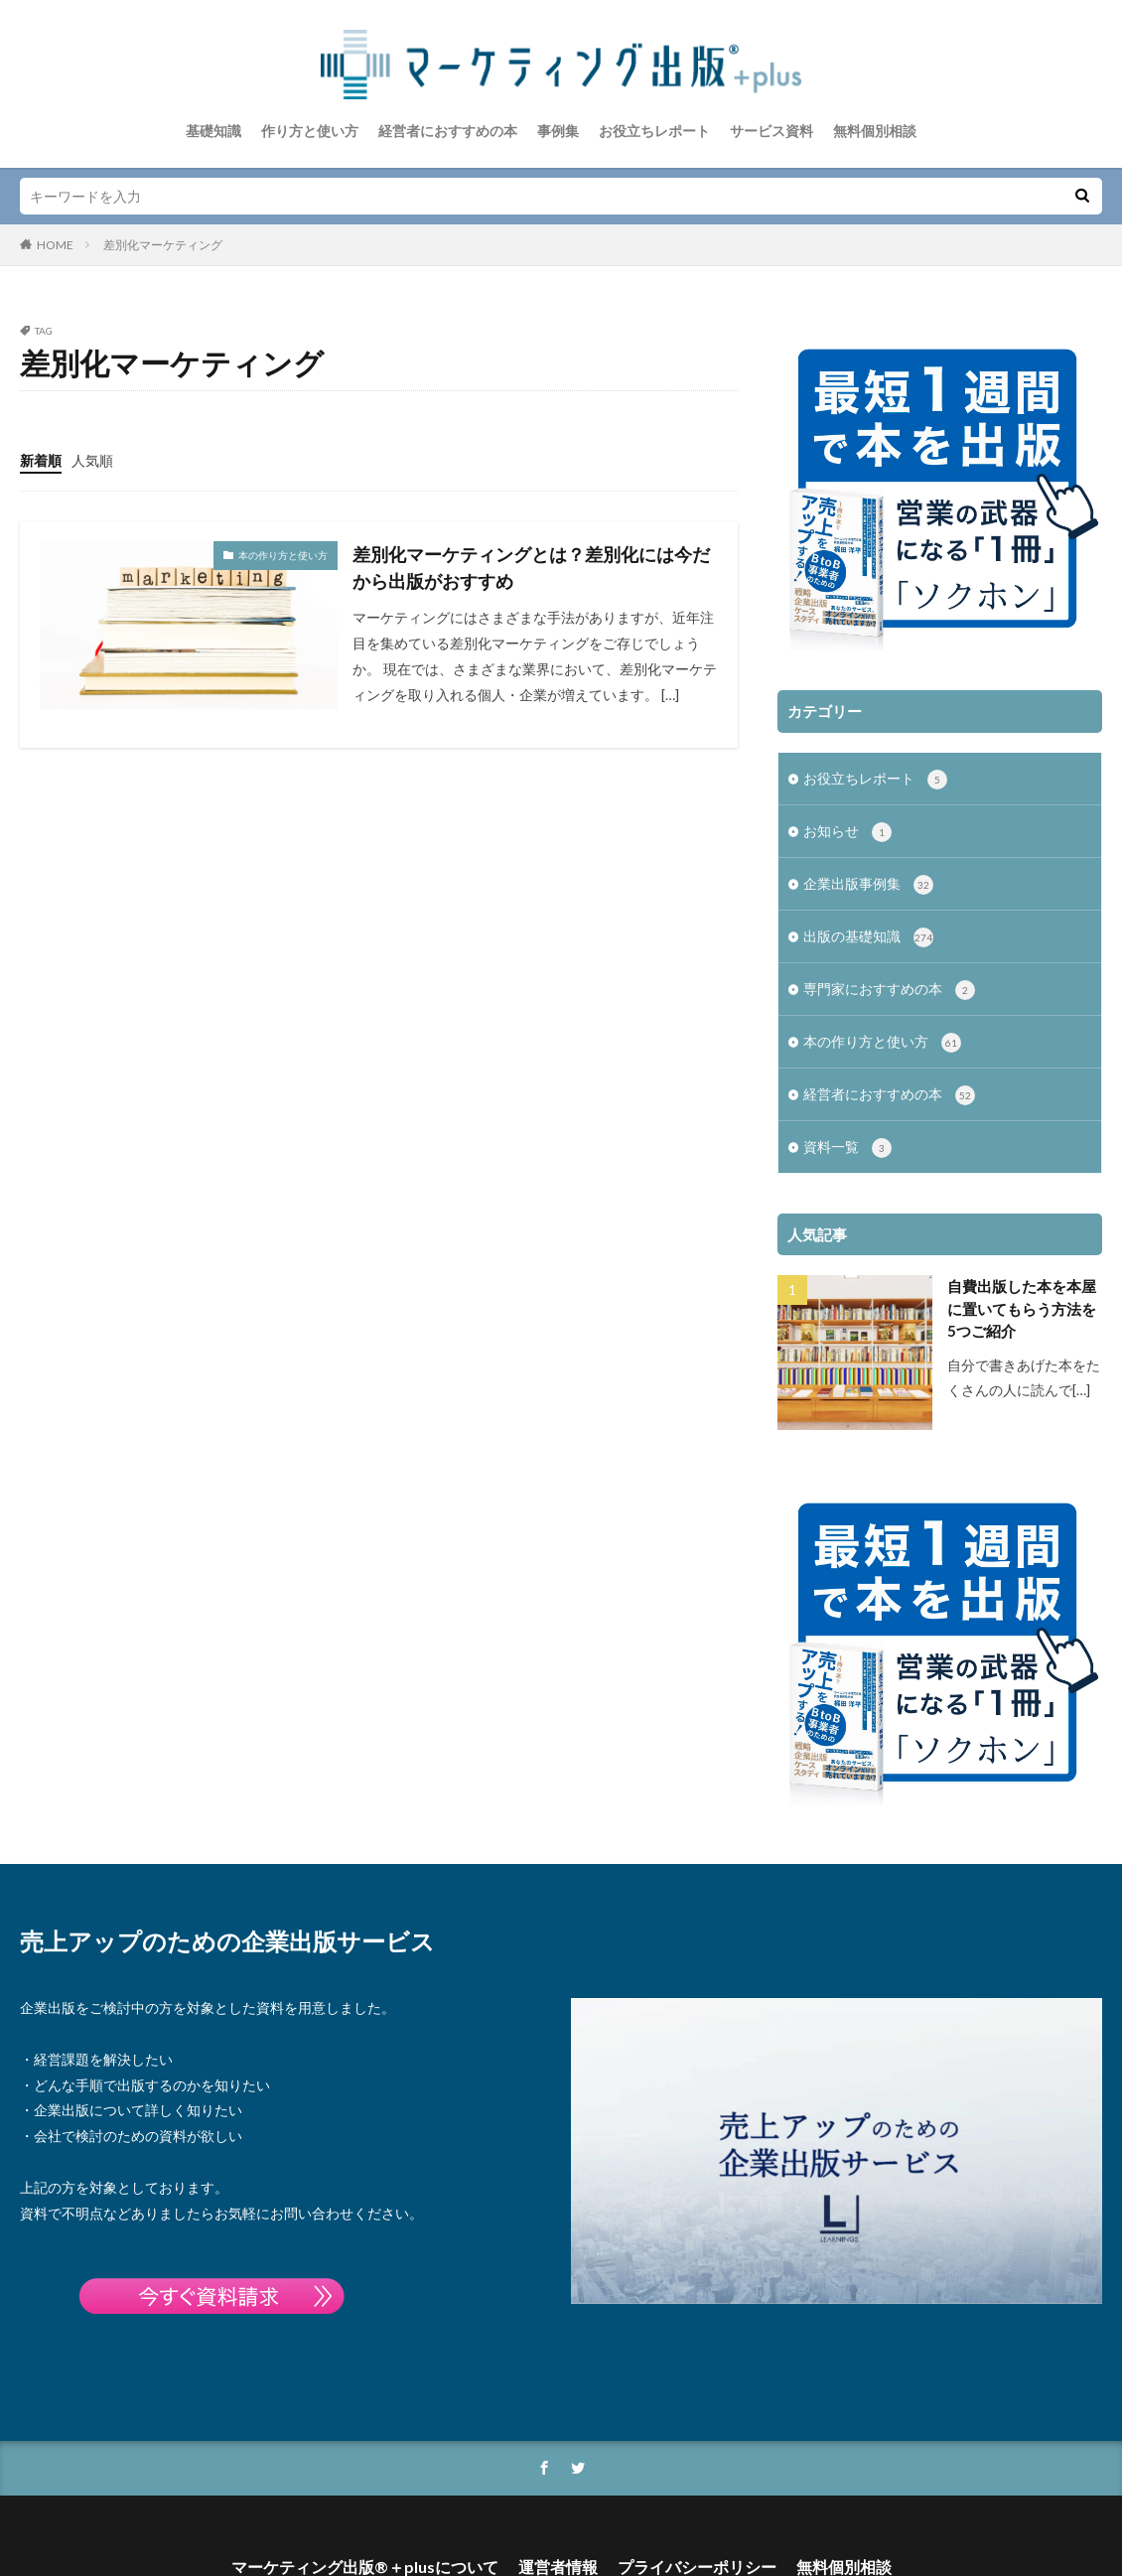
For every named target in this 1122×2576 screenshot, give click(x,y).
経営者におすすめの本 (447, 130)
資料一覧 (847, 1131)
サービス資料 (771, 130)
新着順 (41, 460)
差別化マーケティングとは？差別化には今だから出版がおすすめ (531, 567)
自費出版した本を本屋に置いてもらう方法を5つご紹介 (1021, 1291)
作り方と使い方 (309, 130)
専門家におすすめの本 (889, 973)
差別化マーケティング (162, 244)
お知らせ (847, 815)
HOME (55, 244)
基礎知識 (213, 130)
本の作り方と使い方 (283, 555)
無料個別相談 (874, 130)
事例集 (558, 130)
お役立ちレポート (654, 130)
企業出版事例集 (868, 868)
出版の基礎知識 (868, 920)
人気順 (92, 460)
